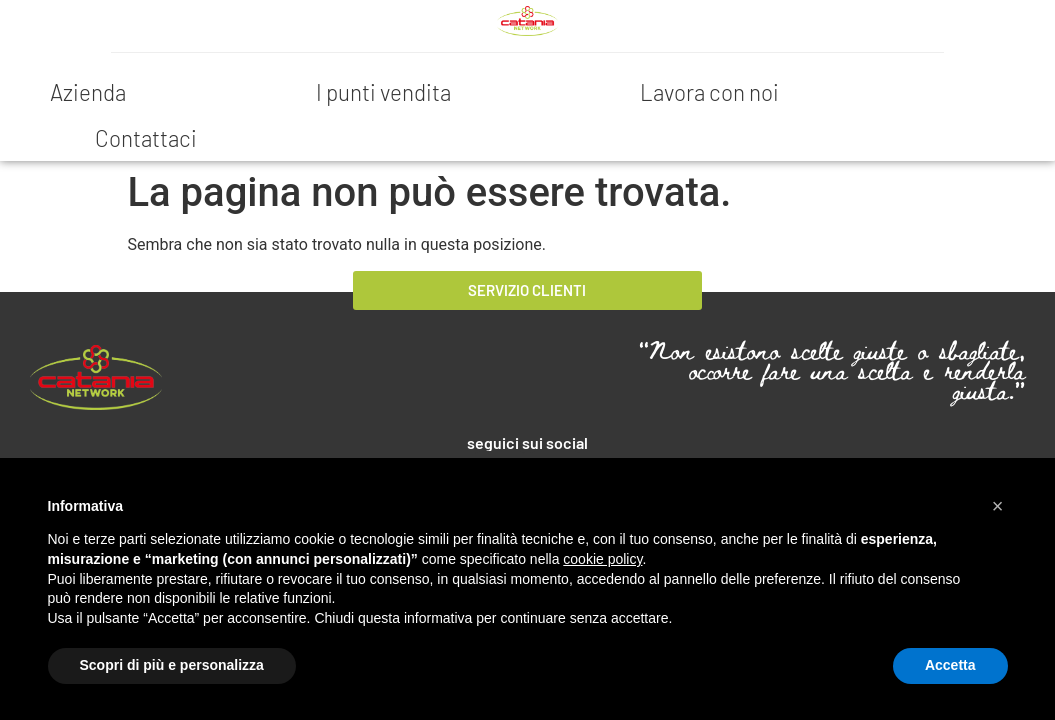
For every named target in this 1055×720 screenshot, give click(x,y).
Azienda (88, 92)
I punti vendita (383, 92)
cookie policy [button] (602, 559)
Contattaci (146, 138)
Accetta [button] (950, 665)
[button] (998, 506)
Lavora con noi (709, 92)
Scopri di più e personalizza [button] (172, 665)
